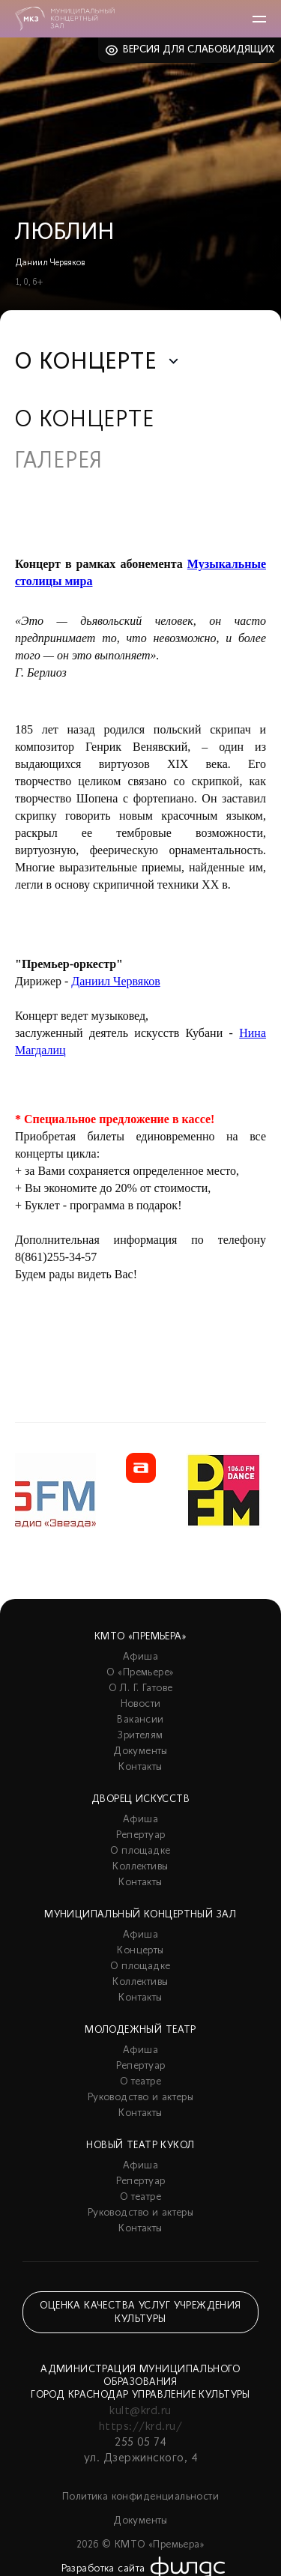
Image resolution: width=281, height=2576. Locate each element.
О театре (140, 2081)
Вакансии (140, 1720)
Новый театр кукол (140, 2145)
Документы (140, 1751)
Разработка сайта (103, 2569)
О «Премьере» (140, 1672)
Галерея (59, 462)
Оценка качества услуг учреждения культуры (140, 2312)
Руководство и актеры (140, 2097)
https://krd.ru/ (140, 2427)
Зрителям (140, 1735)
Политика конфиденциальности (140, 2497)
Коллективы (140, 1866)
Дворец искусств (140, 1799)
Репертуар (141, 1835)
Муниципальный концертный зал (140, 1914)
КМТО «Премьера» (140, 1636)
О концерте (84, 421)
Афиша (140, 1657)
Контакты (140, 1767)
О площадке (140, 1851)
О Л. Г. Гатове (141, 1688)
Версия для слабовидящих (199, 49)
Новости (141, 1704)
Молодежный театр (140, 2030)
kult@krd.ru (140, 2411)
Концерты (140, 1950)
